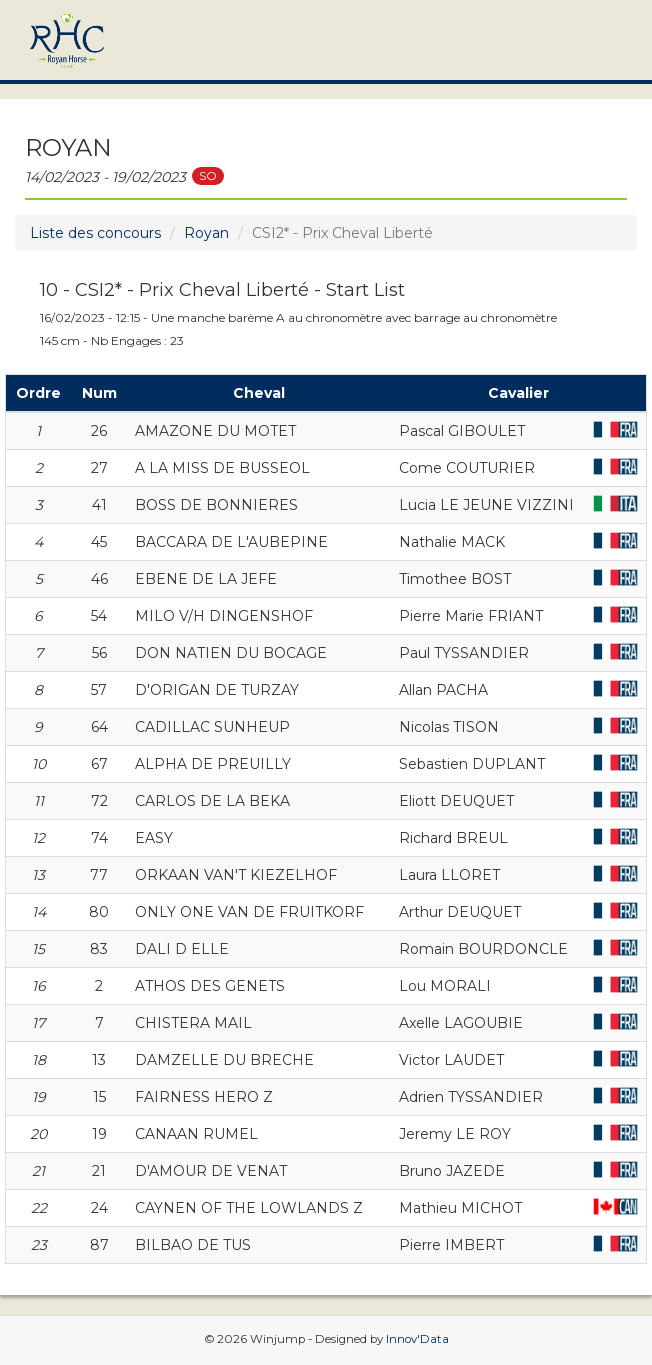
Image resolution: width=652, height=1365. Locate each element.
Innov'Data (417, 1339)
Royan (206, 233)
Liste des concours (95, 233)
